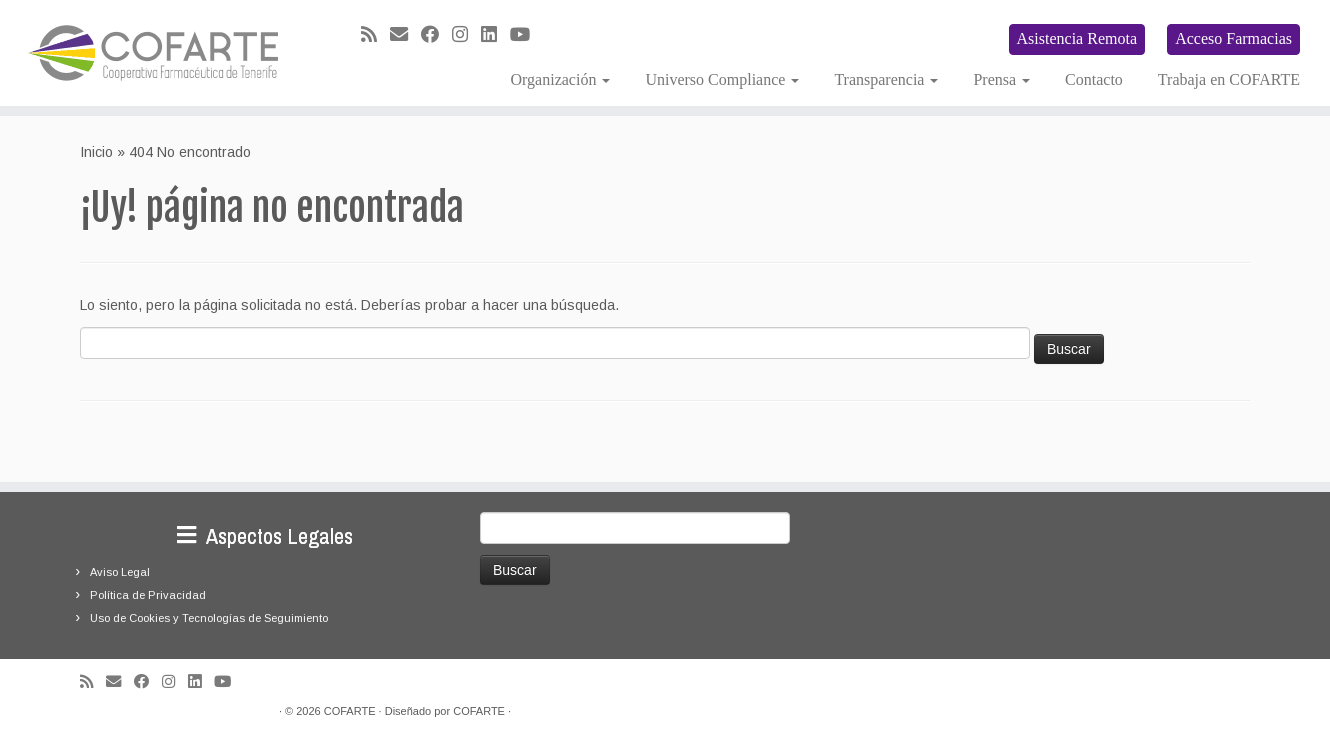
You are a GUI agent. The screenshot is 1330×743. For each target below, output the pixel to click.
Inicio (96, 152)
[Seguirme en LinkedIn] (495, 35)
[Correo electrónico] (405, 35)
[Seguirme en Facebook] (436, 35)
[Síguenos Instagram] (466, 35)
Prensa (1001, 79)
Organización (561, 79)
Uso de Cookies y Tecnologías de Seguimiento (209, 618)
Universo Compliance (722, 79)
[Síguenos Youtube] (526, 35)
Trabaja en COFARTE (1229, 79)
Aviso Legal (120, 572)
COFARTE (350, 711)
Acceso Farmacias (1233, 38)
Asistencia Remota (1077, 38)
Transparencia (886, 79)
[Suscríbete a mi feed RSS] (375, 35)
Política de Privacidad (148, 595)
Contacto (1094, 79)
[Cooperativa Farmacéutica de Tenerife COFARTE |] (153, 53)
